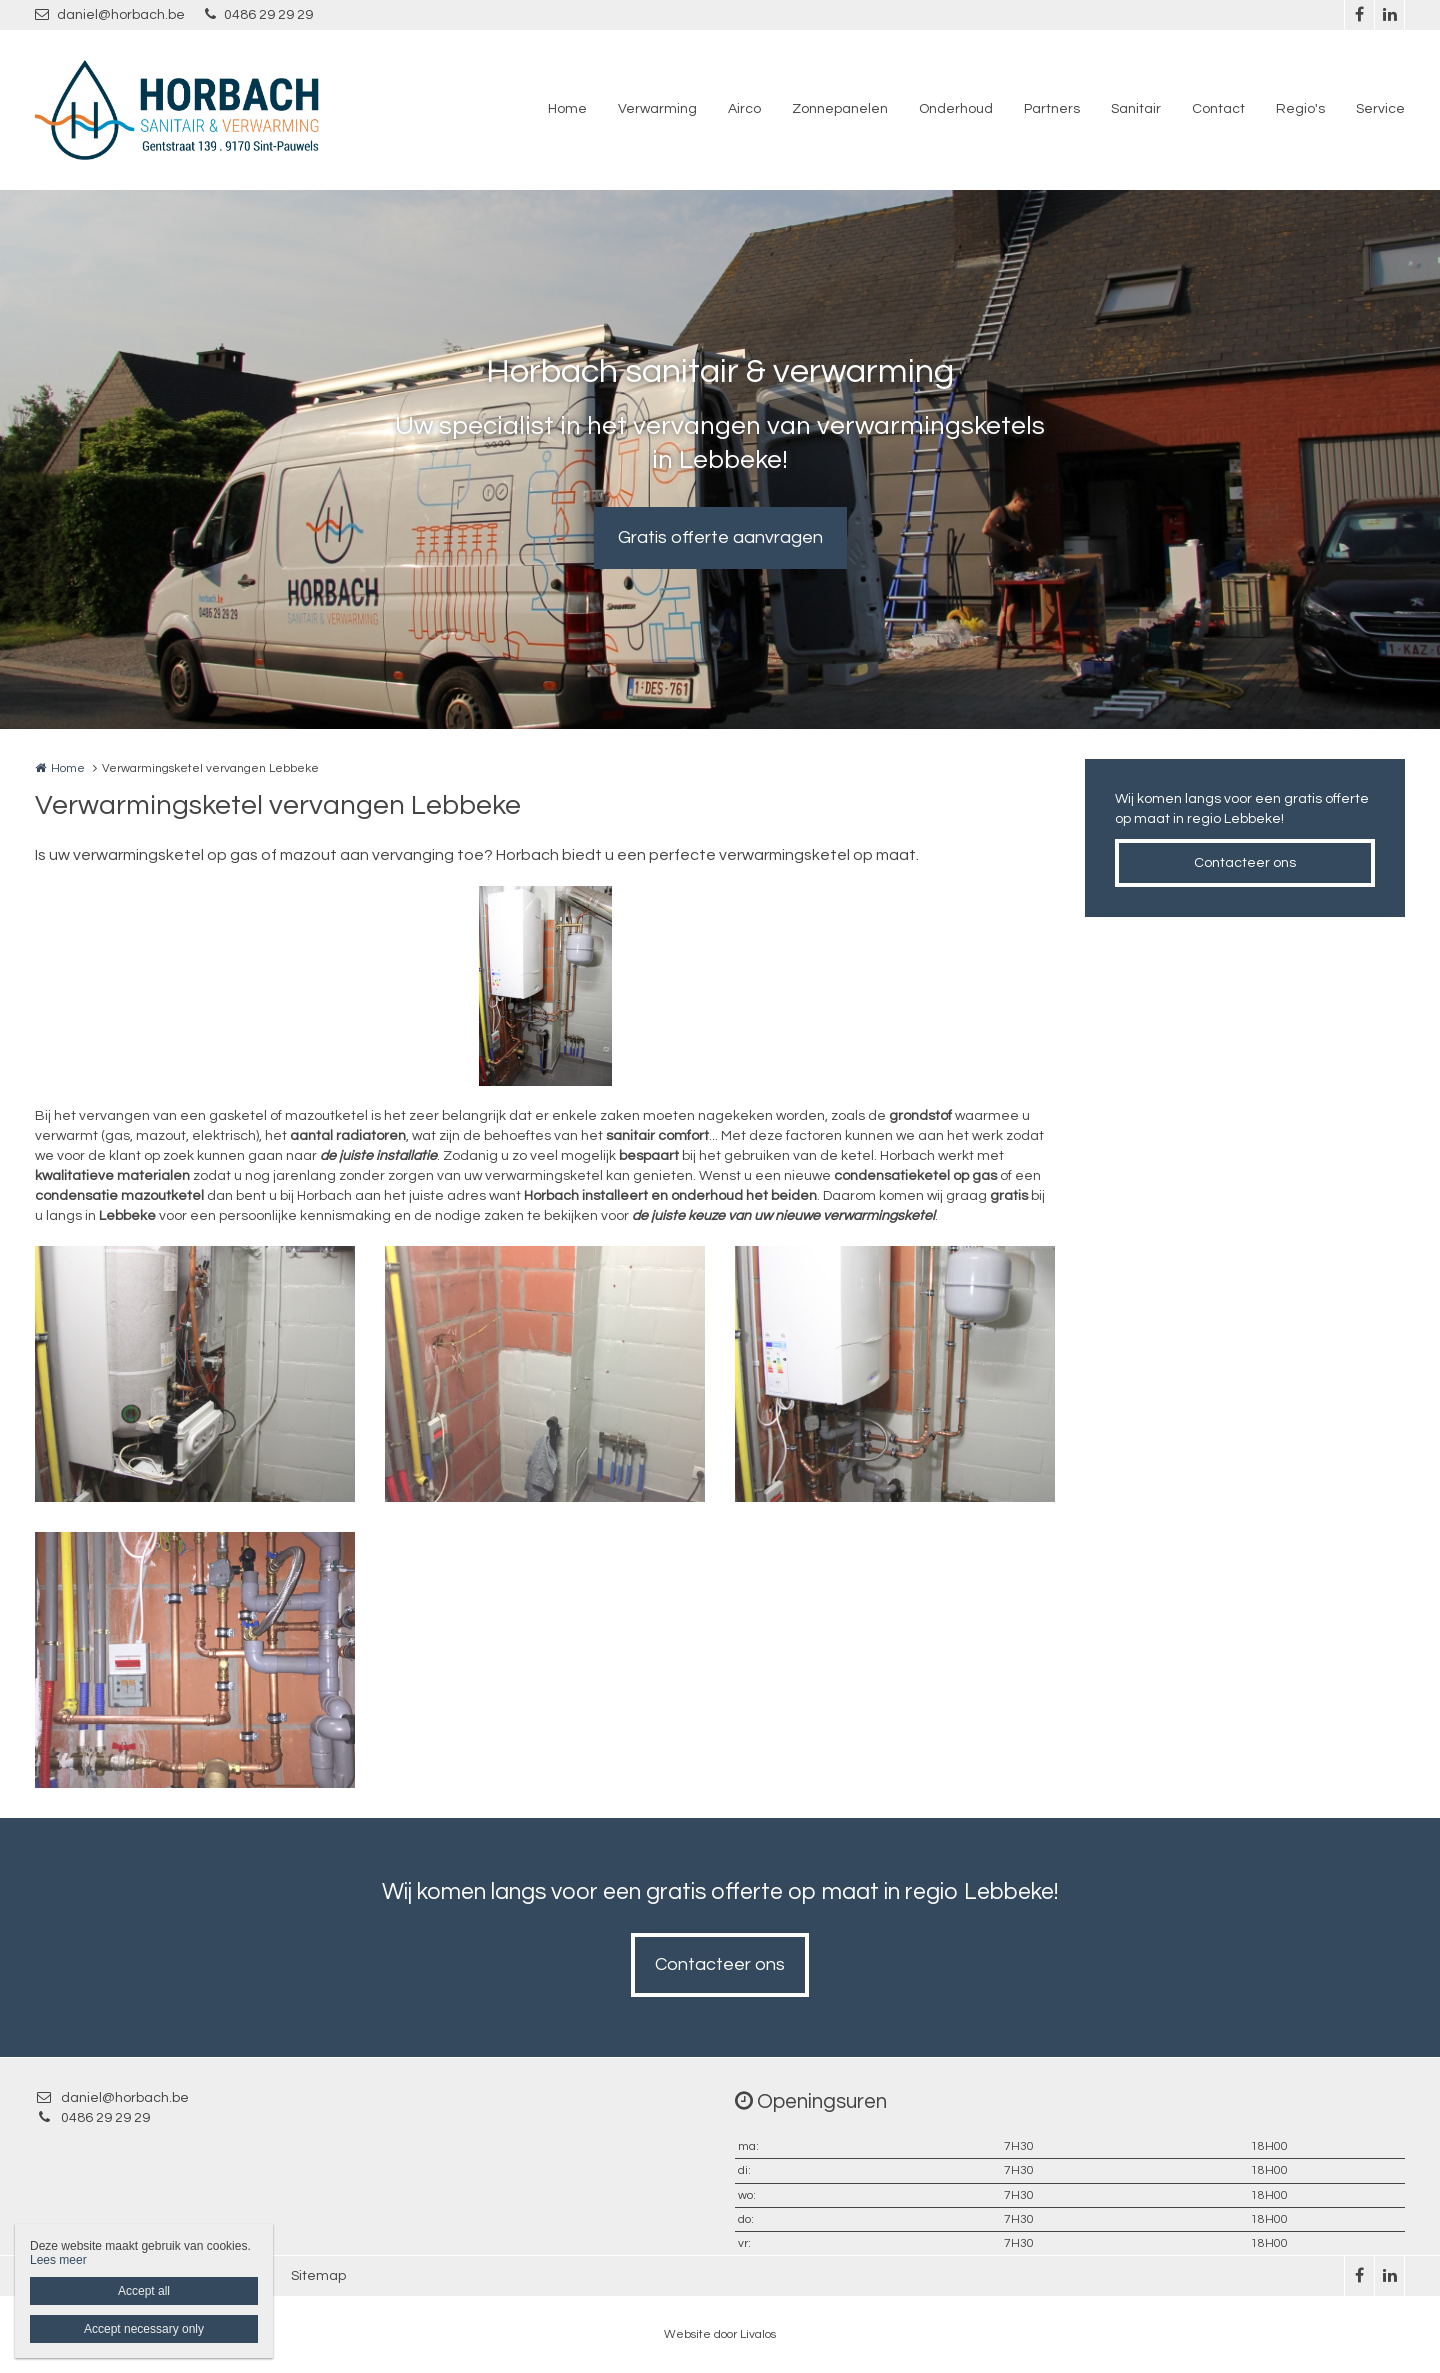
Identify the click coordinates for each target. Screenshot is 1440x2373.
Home (567, 109)
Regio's (1300, 109)
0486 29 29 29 (259, 14)
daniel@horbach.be (110, 14)
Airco (744, 109)
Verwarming (657, 109)
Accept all (144, 2291)
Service (1380, 109)
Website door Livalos (720, 2334)
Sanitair (1136, 109)
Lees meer (58, 2260)
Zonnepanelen (840, 109)
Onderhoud (956, 109)
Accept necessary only (144, 2329)
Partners (1052, 109)
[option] (545, 986)
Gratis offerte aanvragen (720, 537)
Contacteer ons (1245, 863)
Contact (1218, 109)
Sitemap (318, 2276)
